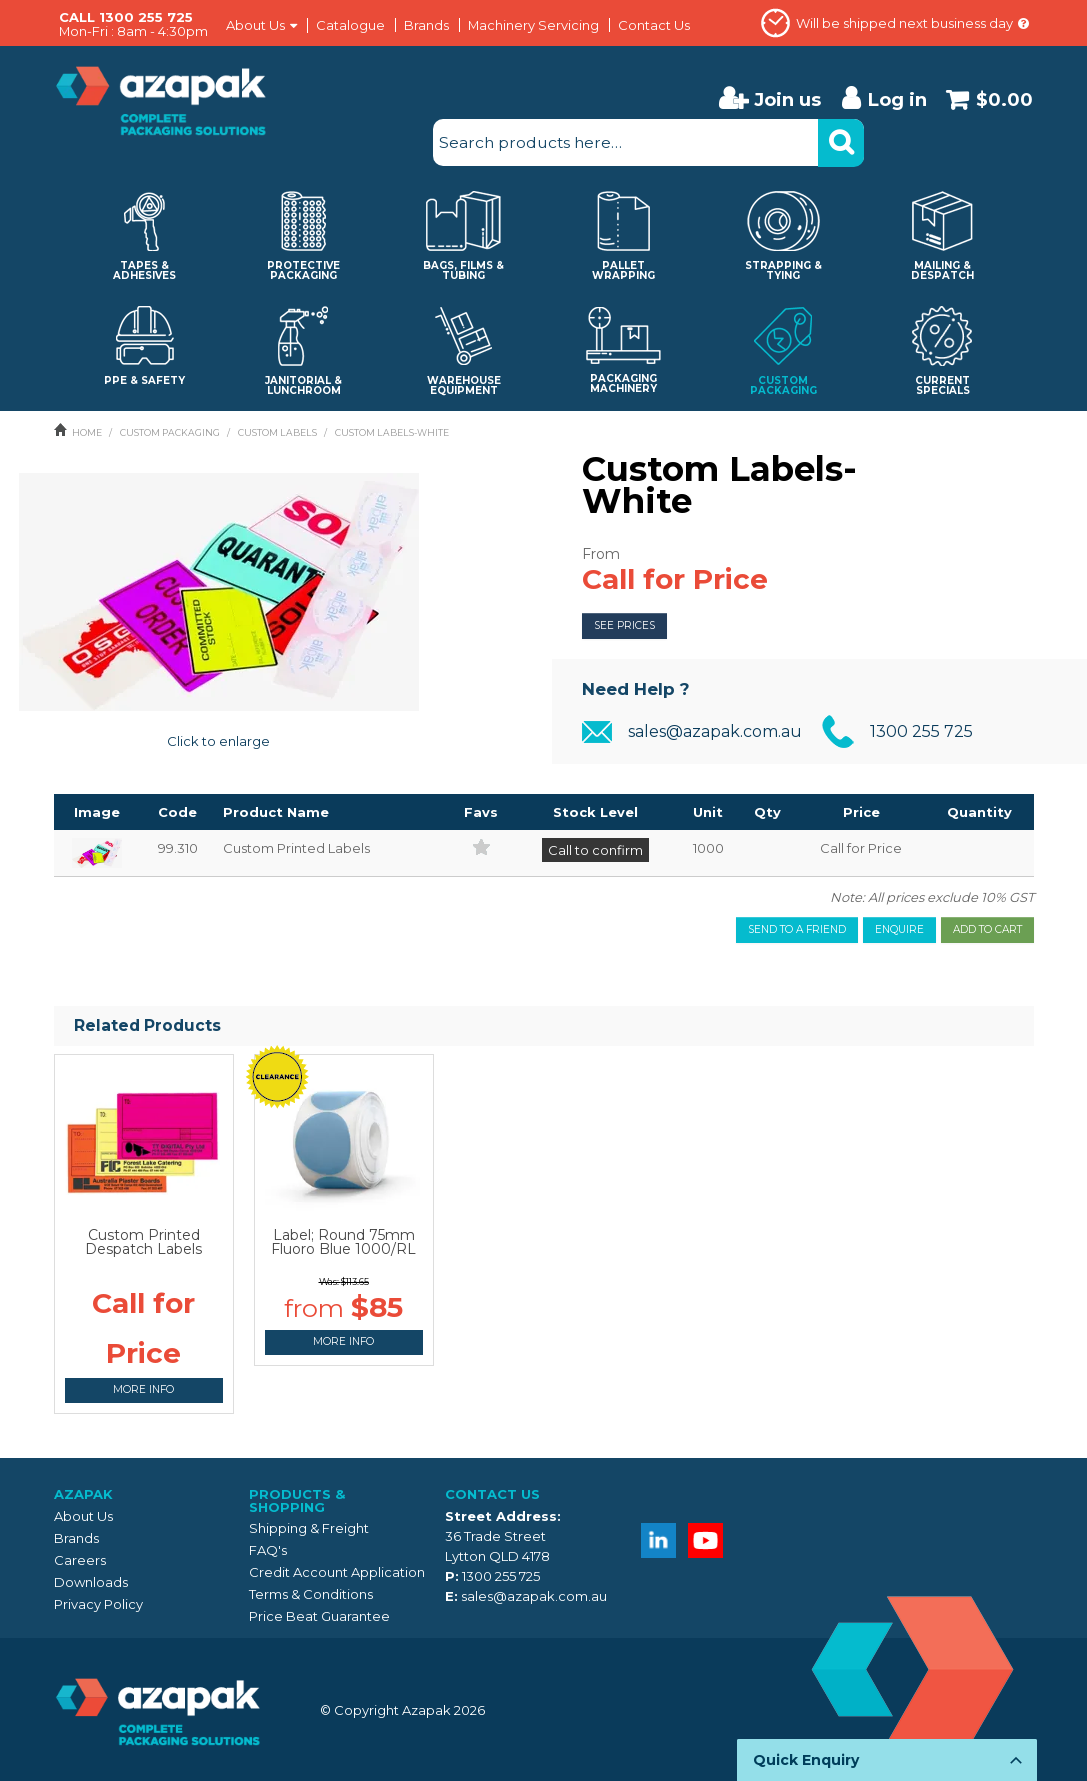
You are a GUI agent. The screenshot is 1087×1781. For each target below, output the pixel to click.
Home (87, 432)
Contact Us (654, 25)
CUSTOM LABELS (277, 432)
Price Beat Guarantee (319, 1616)
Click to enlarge (218, 741)
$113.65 (355, 1281)
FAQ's (268, 1550)
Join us (787, 99)
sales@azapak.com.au (715, 731)
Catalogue (350, 25)
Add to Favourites (481, 846)
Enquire (899, 929)
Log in (897, 99)
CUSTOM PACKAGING (170, 432)
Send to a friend (797, 929)
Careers (80, 1560)
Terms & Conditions (311, 1594)
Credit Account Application (337, 1572)
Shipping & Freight (309, 1528)
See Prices (624, 625)
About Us (255, 25)
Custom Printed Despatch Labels (143, 1242)
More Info (143, 1389)
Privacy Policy (98, 1604)
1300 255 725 (921, 731)
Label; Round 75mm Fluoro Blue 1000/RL (343, 1242)
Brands (426, 25)
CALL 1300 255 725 (126, 17)
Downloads (91, 1582)
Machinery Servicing (533, 25)
